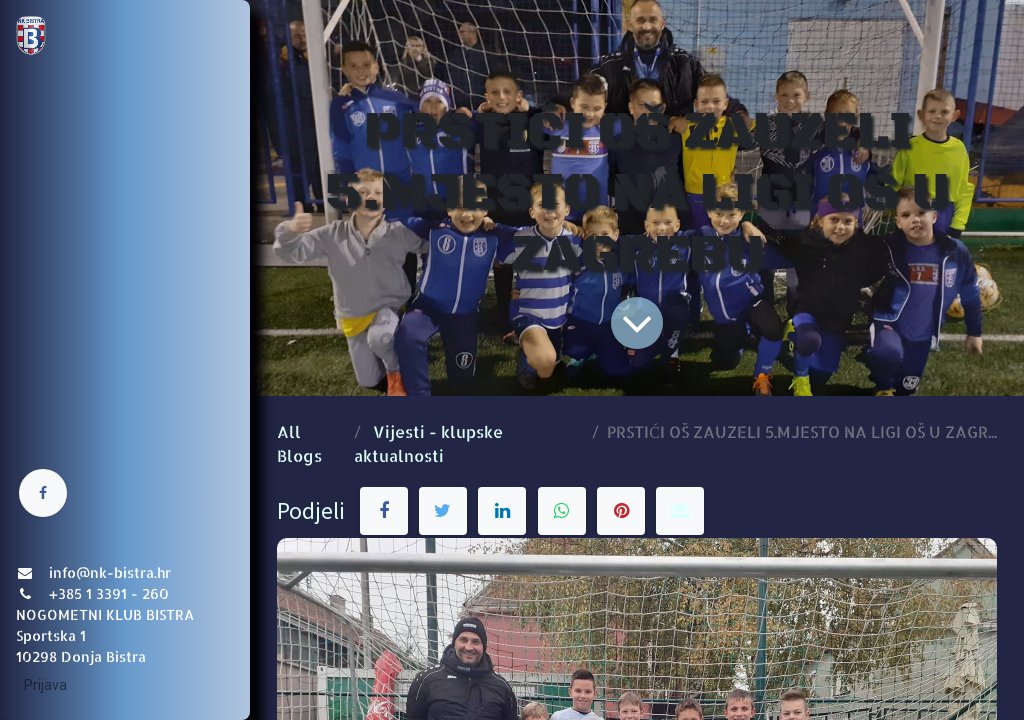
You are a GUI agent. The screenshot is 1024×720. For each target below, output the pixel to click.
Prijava (45, 685)
